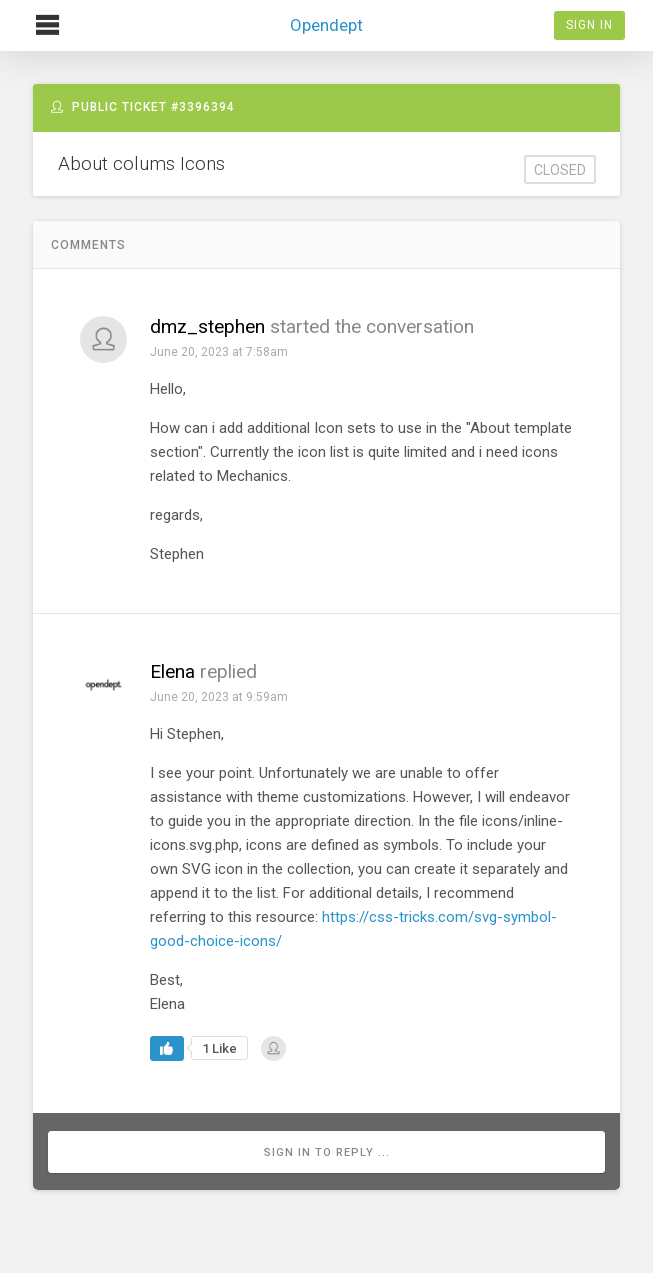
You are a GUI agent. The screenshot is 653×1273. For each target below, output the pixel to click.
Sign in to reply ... (327, 1152)
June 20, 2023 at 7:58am (219, 352)
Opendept (326, 17)
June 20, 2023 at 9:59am (219, 697)
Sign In (589, 25)
